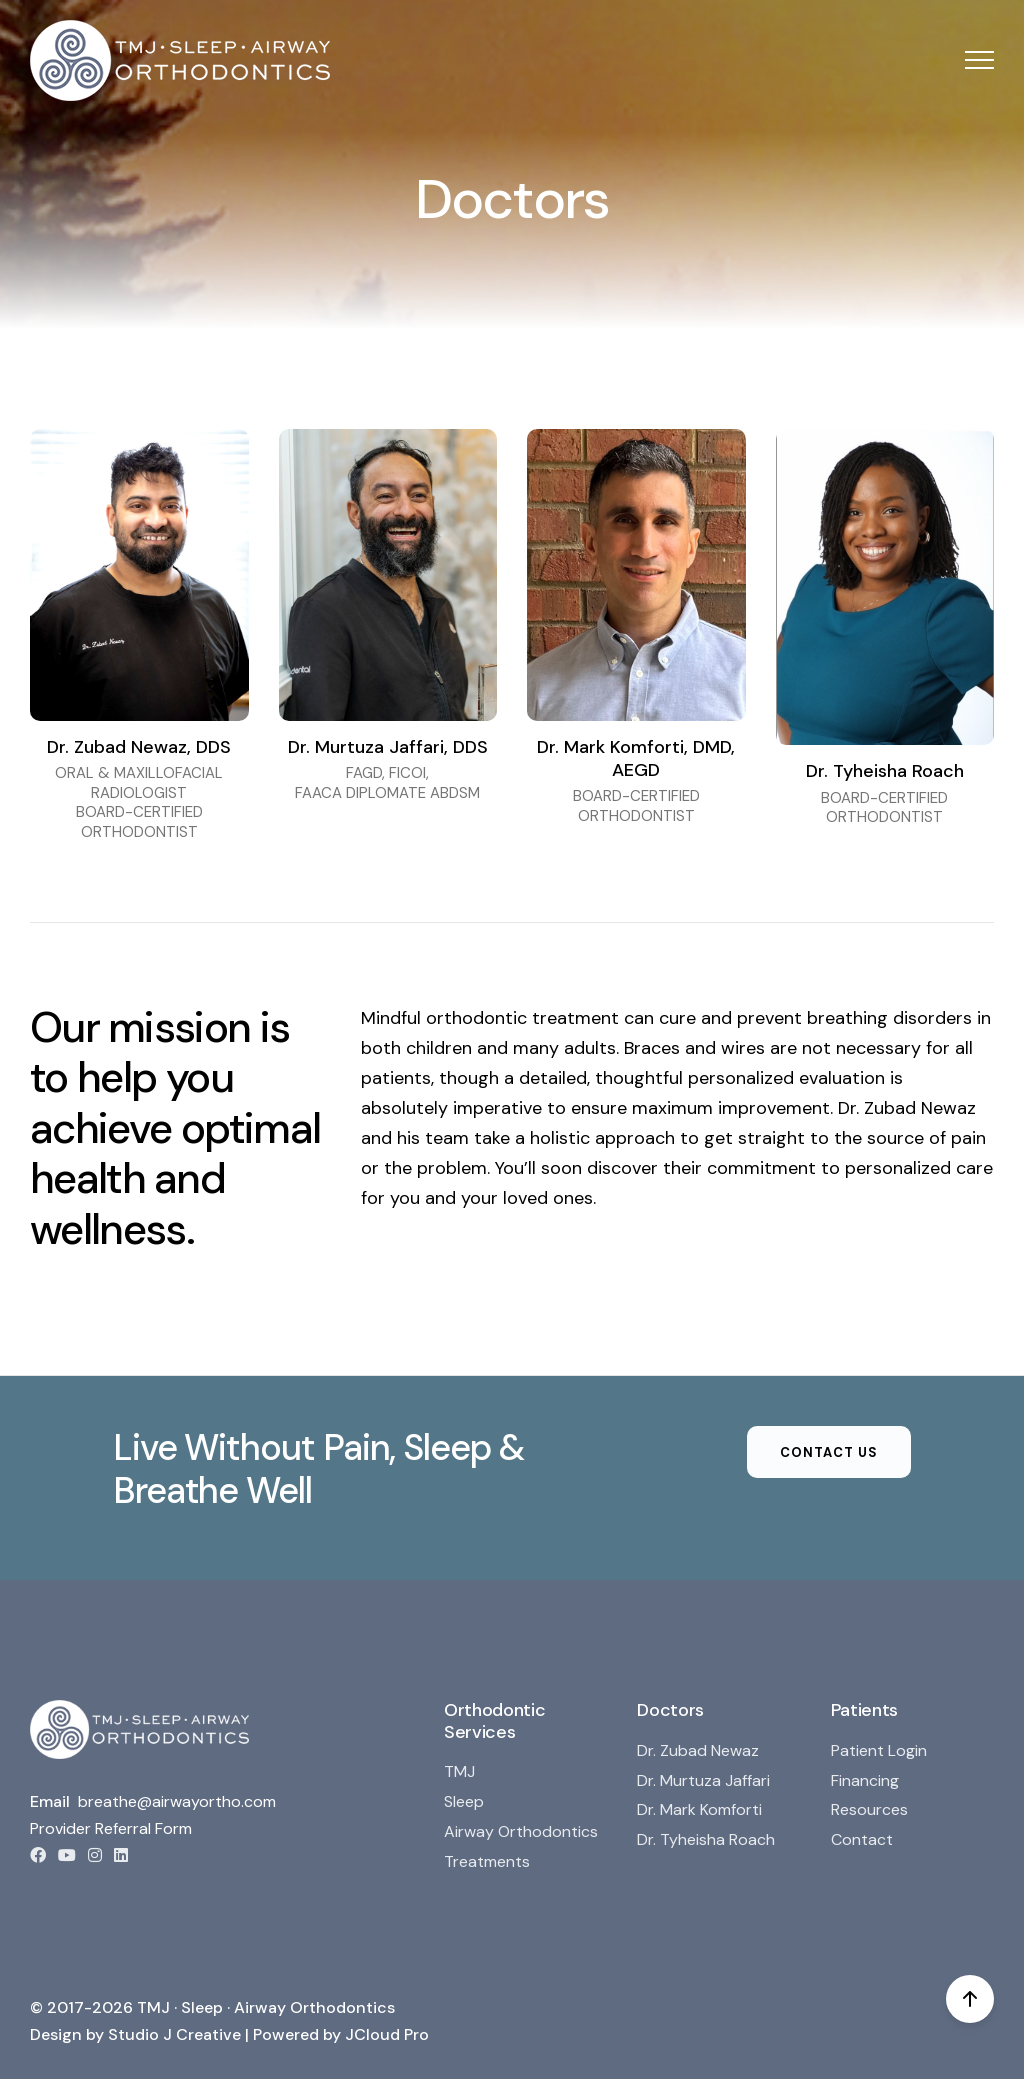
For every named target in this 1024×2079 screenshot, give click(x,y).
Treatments (487, 1861)
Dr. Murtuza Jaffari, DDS (388, 747)
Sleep (464, 1801)
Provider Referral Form (111, 1828)
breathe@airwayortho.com (177, 1801)
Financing (865, 1780)
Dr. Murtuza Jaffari (703, 1780)
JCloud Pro (387, 2034)
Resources (869, 1809)
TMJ (459, 1771)
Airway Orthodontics (521, 1831)
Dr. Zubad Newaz (698, 1750)
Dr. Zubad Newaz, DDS (139, 747)
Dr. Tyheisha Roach (885, 771)
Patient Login (879, 1750)
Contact (862, 1839)
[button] (979, 60)
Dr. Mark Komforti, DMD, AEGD (636, 758)
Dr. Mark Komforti (699, 1809)
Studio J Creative (174, 2034)
